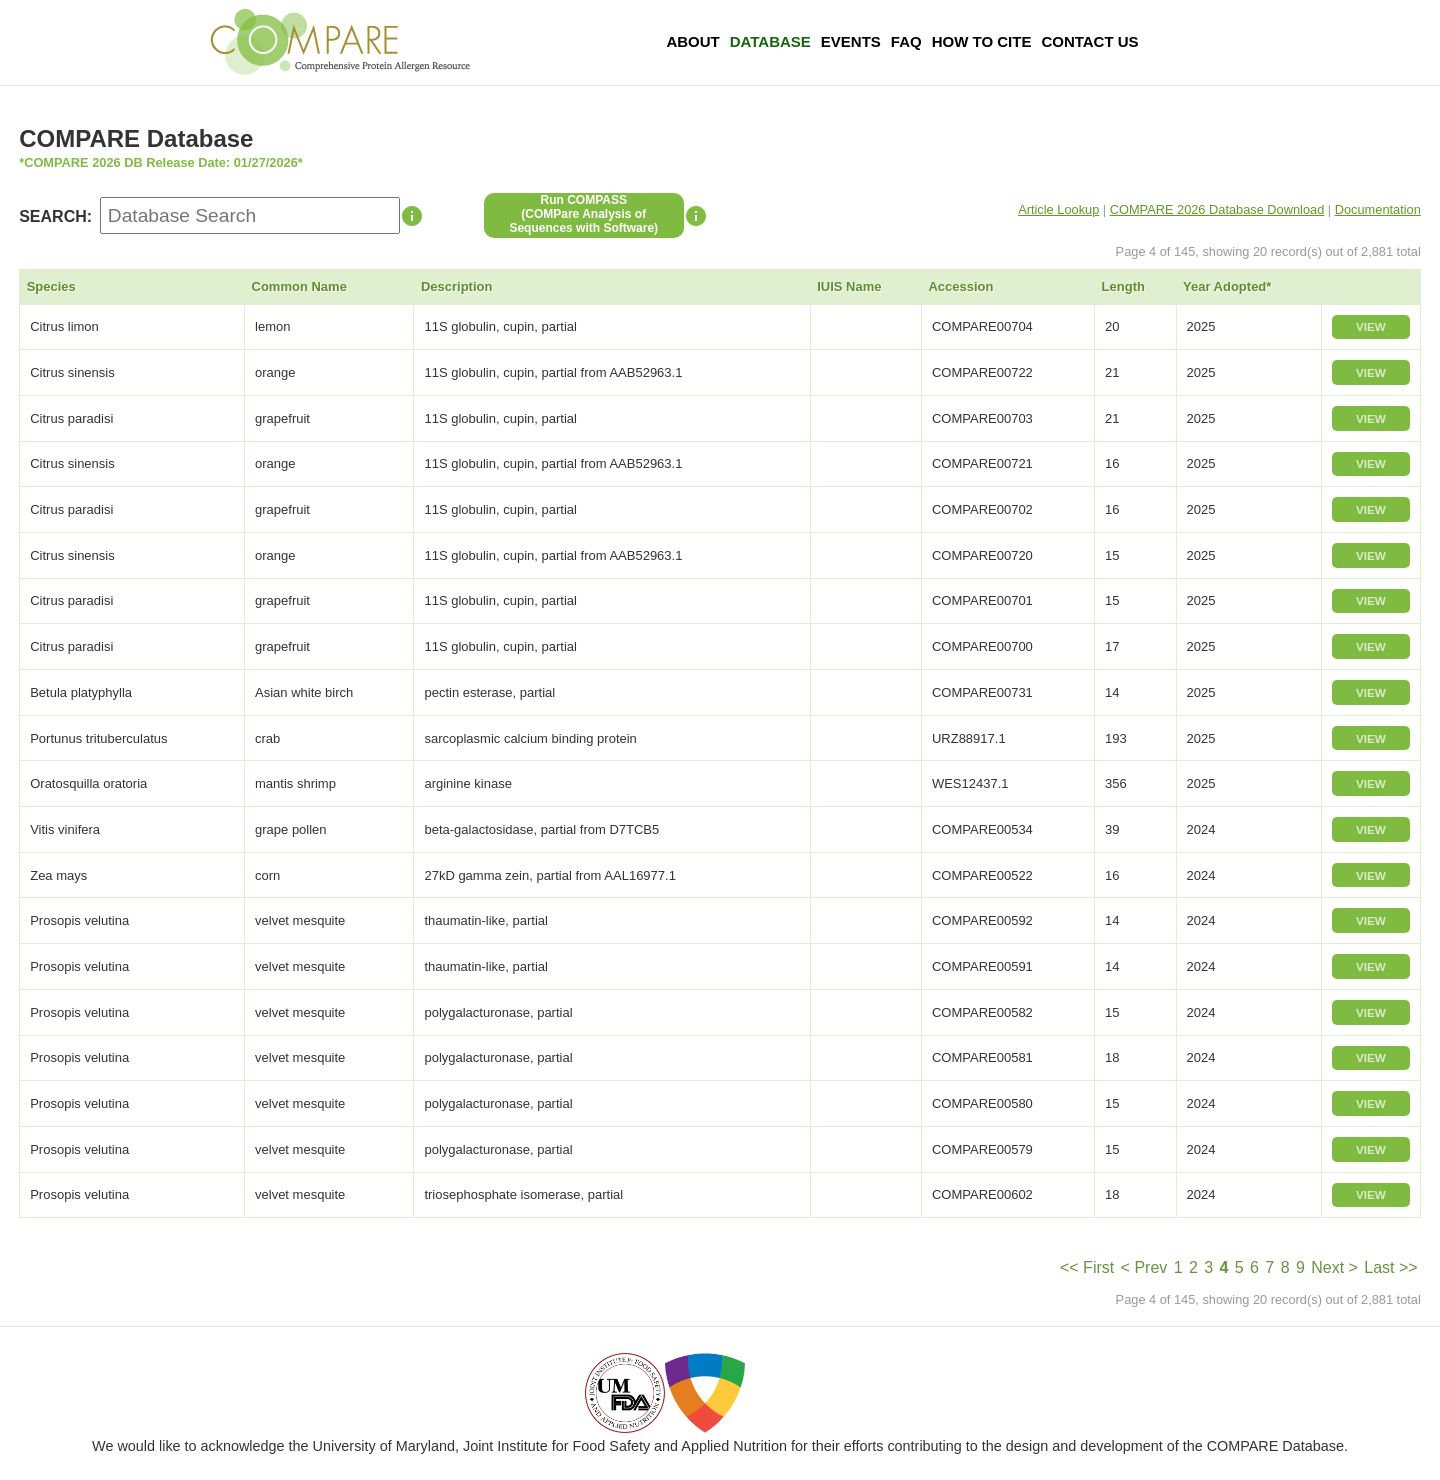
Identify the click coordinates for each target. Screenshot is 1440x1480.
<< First (1087, 1267)
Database (770, 41)
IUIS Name (849, 286)
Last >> (1390, 1267)
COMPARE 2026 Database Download (1217, 209)
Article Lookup (1058, 209)
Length (1123, 286)
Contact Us (1089, 41)
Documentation (1378, 209)
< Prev (1144, 1267)
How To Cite (982, 41)
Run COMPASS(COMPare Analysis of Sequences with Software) (583, 214)
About (692, 41)
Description (457, 286)
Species (51, 286)
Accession (960, 286)
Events (851, 41)
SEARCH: (55, 216)
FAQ (906, 41)
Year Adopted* (1227, 286)
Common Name (299, 286)
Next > (1334, 1267)
